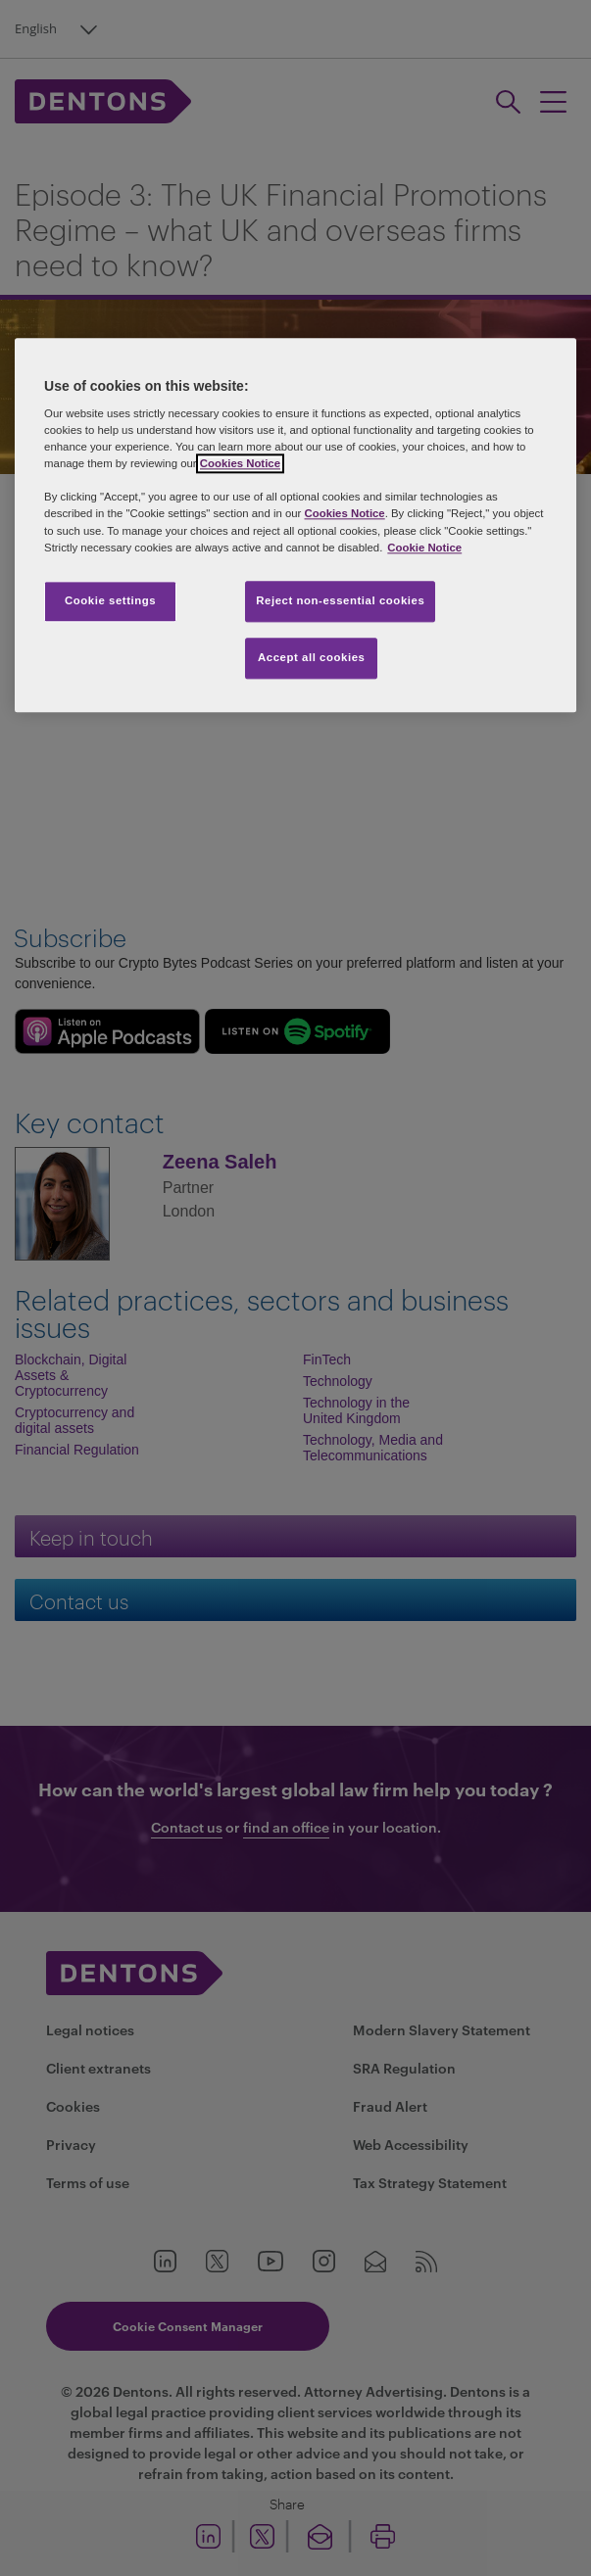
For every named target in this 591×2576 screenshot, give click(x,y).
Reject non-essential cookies (340, 600)
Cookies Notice (240, 464)
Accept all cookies (312, 657)
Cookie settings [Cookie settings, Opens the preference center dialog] (110, 600)
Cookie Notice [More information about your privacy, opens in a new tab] (424, 547)
